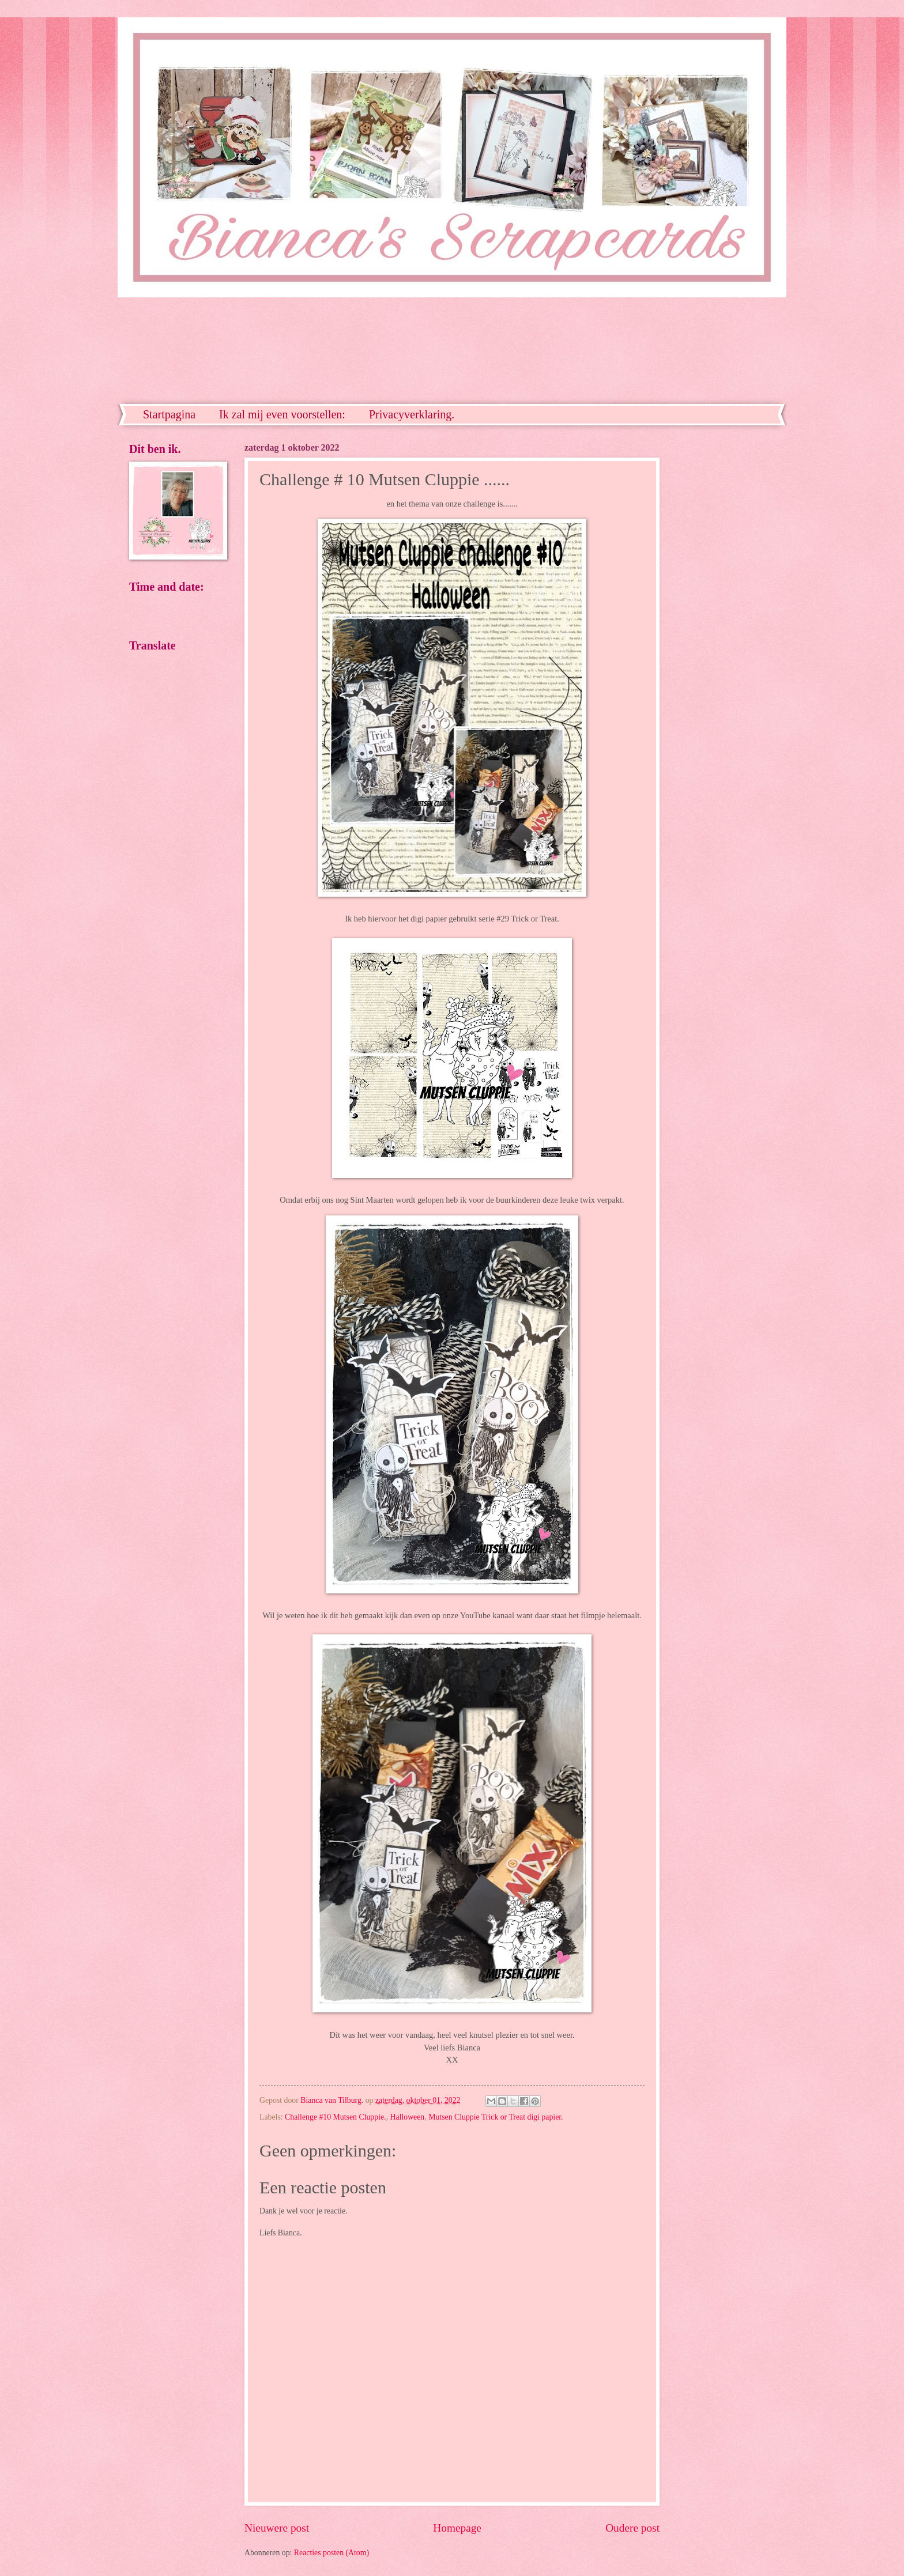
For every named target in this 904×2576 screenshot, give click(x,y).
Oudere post (632, 2528)
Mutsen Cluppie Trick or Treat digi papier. (495, 2117)
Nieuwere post (276, 2528)
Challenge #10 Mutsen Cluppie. (335, 2117)
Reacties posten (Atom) (331, 2552)
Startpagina (169, 414)
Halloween (407, 2117)
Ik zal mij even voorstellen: (282, 414)
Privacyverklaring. (411, 414)
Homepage (457, 2528)
